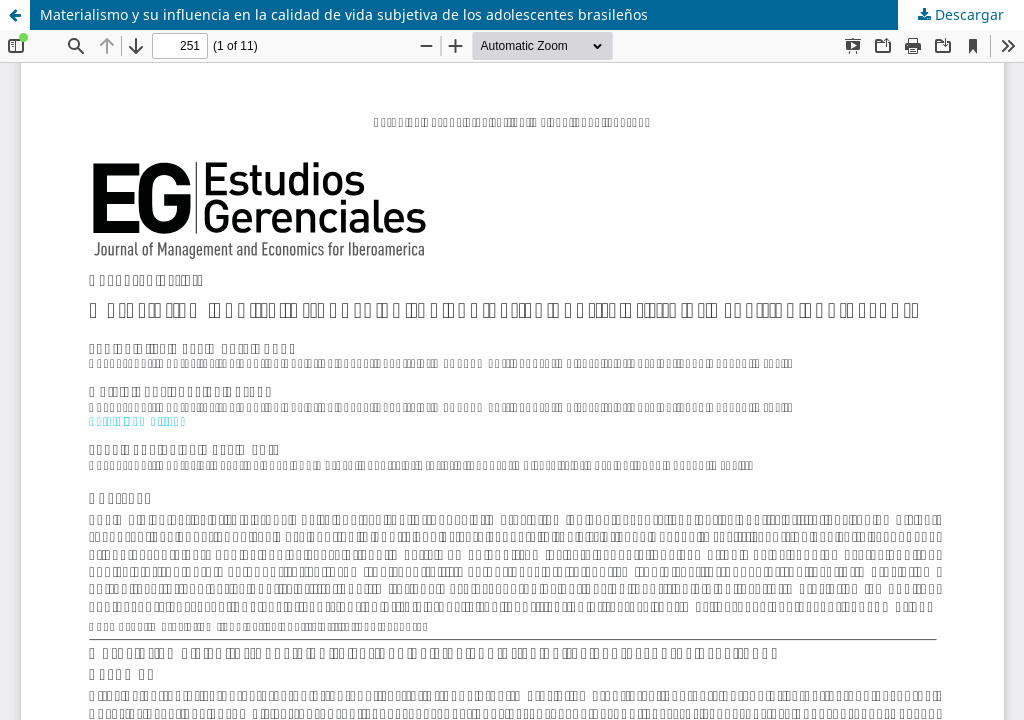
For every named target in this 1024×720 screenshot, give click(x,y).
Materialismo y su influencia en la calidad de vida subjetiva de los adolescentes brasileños (344, 14)
